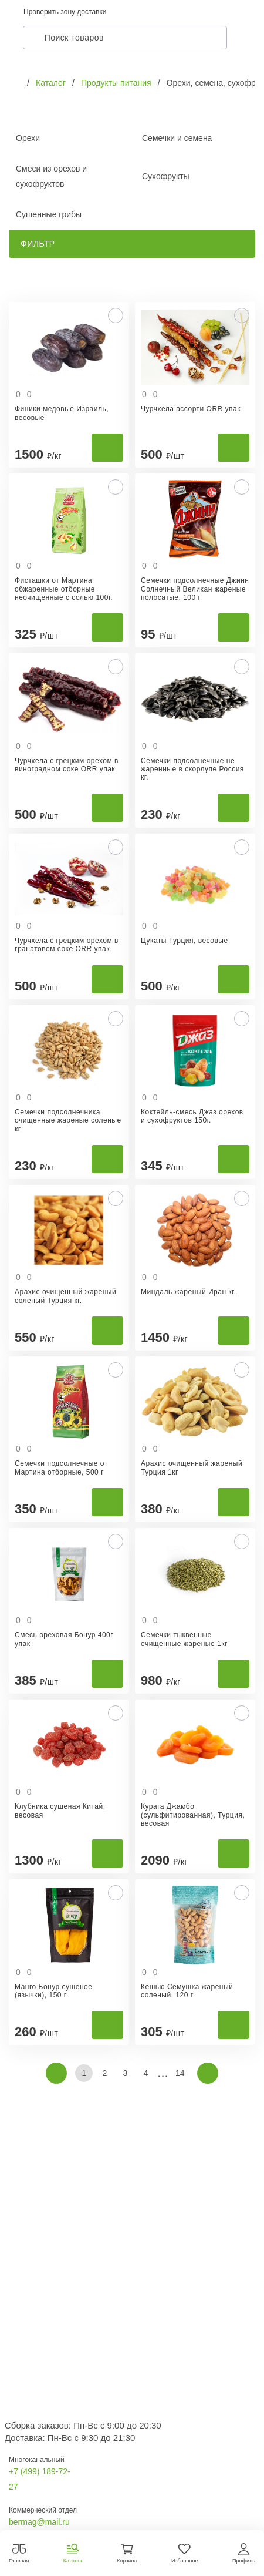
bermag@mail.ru (39, 2522)
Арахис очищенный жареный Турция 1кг (191, 1467)
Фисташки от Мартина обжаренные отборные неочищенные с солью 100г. (64, 589)
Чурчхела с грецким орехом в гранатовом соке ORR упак (67, 944)
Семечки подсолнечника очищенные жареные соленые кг (68, 1120)
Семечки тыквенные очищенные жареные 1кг (184, 1639)
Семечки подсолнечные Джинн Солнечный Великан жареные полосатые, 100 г (195, 589)
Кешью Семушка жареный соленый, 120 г (187, 1991)
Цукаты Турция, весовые (184, 940)
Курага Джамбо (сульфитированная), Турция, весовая (193, 1815)
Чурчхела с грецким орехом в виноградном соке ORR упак (67, 765)
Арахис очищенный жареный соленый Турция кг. (65, 1296)
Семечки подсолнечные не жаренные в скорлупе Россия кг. (192, 769)
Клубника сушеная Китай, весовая (60, 1810)
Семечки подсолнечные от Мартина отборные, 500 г (61, 1467)
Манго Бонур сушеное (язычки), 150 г (53, 1991)
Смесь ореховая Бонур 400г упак (64, 1639)
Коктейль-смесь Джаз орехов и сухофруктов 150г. (192, 1116)
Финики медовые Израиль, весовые (62, 413)
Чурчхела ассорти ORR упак (191, 409)
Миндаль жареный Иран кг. (188, 1292)
